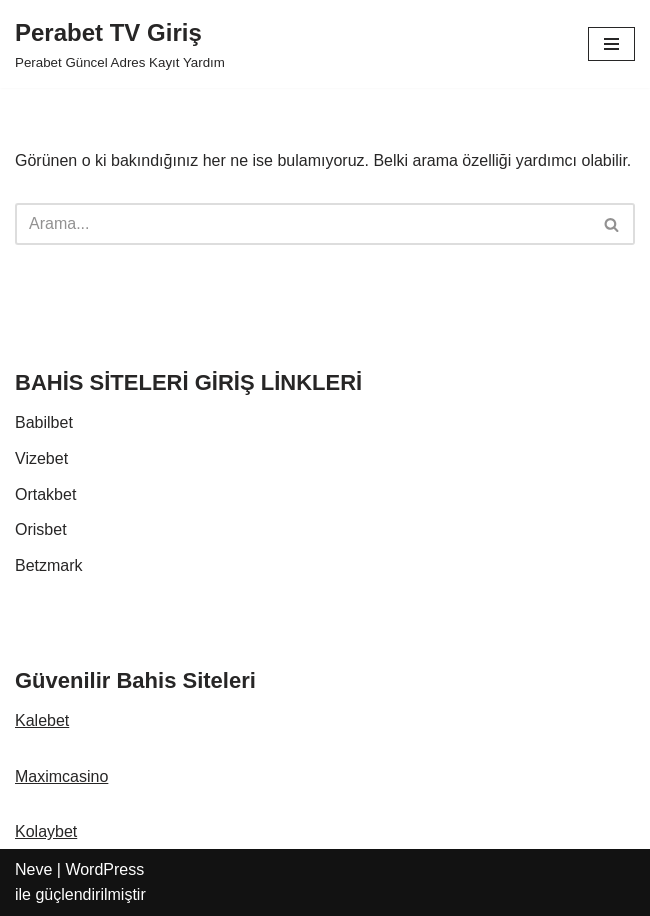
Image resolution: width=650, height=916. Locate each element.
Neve (33, 869)
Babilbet (44, 422)
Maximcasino (61, 776)
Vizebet (41, 458)
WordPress (104, 869)
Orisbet (41, 529)
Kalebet (42, 720)
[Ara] (302, 224)
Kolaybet (46, 831)
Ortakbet (45, 494)
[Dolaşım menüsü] (611, 44)
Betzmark (49, 565)
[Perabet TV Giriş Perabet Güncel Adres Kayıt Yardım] (120, 44)
